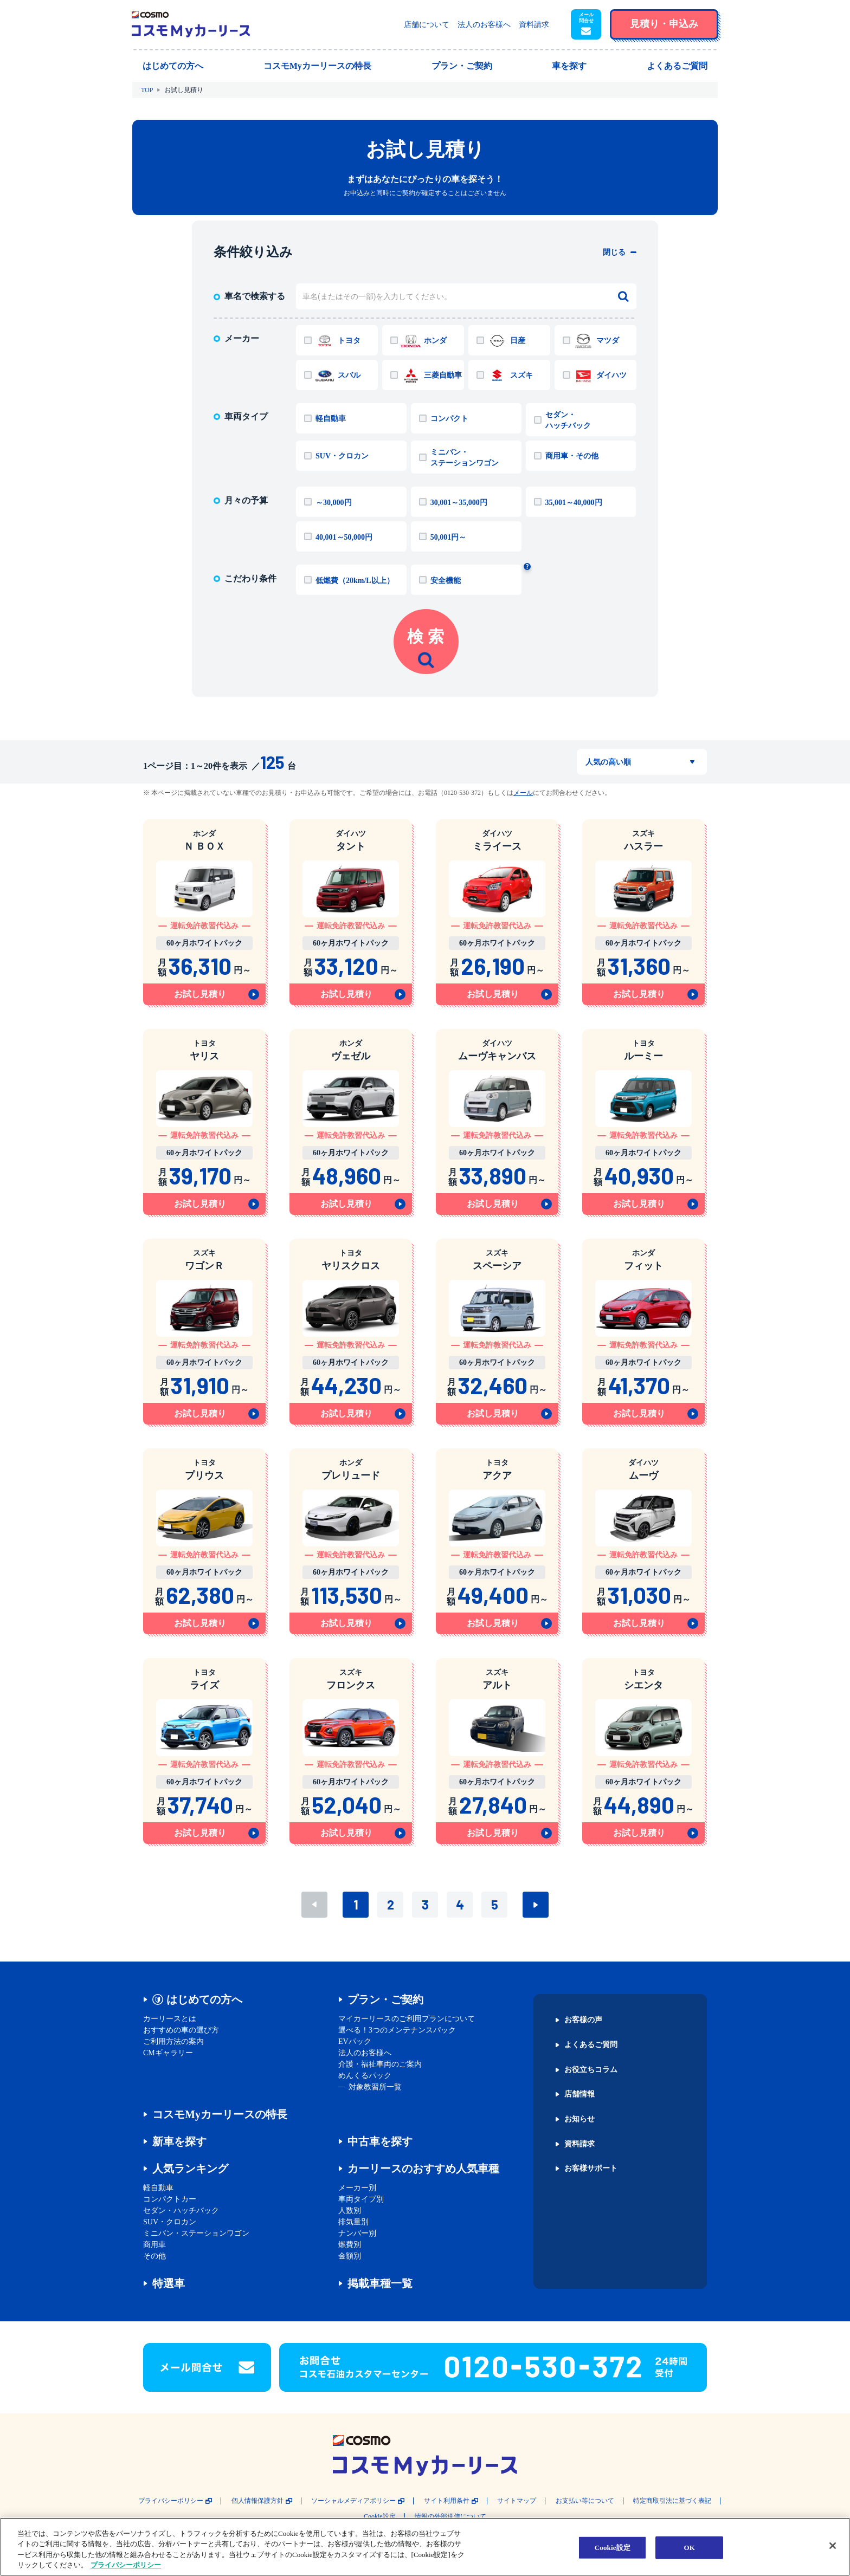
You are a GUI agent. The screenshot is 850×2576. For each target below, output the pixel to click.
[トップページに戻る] (191, 24)
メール (523, 793)
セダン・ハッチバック (568, 420)
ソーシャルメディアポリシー (353, 2500)
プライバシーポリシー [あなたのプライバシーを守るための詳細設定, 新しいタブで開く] (126, 2565)
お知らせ (579, 2119)
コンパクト (449, 419)
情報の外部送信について (450, 2516)
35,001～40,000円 (573, 503)
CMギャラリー (168, 2053)
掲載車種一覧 (380, 2283)
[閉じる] (833, 2546)
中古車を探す (380, 2141)
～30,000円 (333, 503)
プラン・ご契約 (385, 1999)
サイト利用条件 (446, 2500)
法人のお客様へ (484, 25)
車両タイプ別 (361, 2199)
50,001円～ (448, 537)
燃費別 (349, 2245)
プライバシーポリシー (170, 2500)
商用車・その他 (571, 456)
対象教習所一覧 (375, 2087)
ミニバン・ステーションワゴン (464, 457)
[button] (586, 24)
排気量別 (353, 2222)
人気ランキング (190, 2168)
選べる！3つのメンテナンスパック (397, 2030)
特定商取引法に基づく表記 (672, 2500)
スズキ (521, 375)
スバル (349, 375)
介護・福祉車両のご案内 (380, 2064)
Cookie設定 (380, 2516)
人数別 (349, 2210)
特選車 (168, 2283)
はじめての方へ (204, 1999)
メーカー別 (357, 2188)
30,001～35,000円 (458, 503)
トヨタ (349, 340)
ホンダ (435, 340)
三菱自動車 (443, 375)
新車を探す (179, 2141)
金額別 (349, 2256)
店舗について (426, 25)
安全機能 (445, 581)
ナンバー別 (357, 2233)
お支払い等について (585, 2500)
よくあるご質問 (590, 2045)
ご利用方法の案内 (173, 2041)
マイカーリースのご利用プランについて (406, 2019)
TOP (147, 90)
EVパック (354, 2041)
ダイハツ (611, 375)
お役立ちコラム (590, 2070)
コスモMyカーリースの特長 (219, 2114)
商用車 (154, 2245)
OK (689, 2547)
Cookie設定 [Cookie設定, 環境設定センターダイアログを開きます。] (612, 2547)
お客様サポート (590, 2168)
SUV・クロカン (342, 456)
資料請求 (534, 25)
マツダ (607, 340)
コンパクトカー (169, 2199)
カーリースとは (169, 2019)
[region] (425, 2546)
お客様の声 (583, 2020)
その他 (154, 2256)
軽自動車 (330, 419)
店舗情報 (579, 2094)
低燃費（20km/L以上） (354, 581)
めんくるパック (364, 2076)
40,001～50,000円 (343, 537)
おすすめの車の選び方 (181, 2030)
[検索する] (623, 296)
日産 (517, 340)
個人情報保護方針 (257, 2500)
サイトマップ (516, 2500)
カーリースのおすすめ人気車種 (423, 2168)
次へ (536, 1905)
